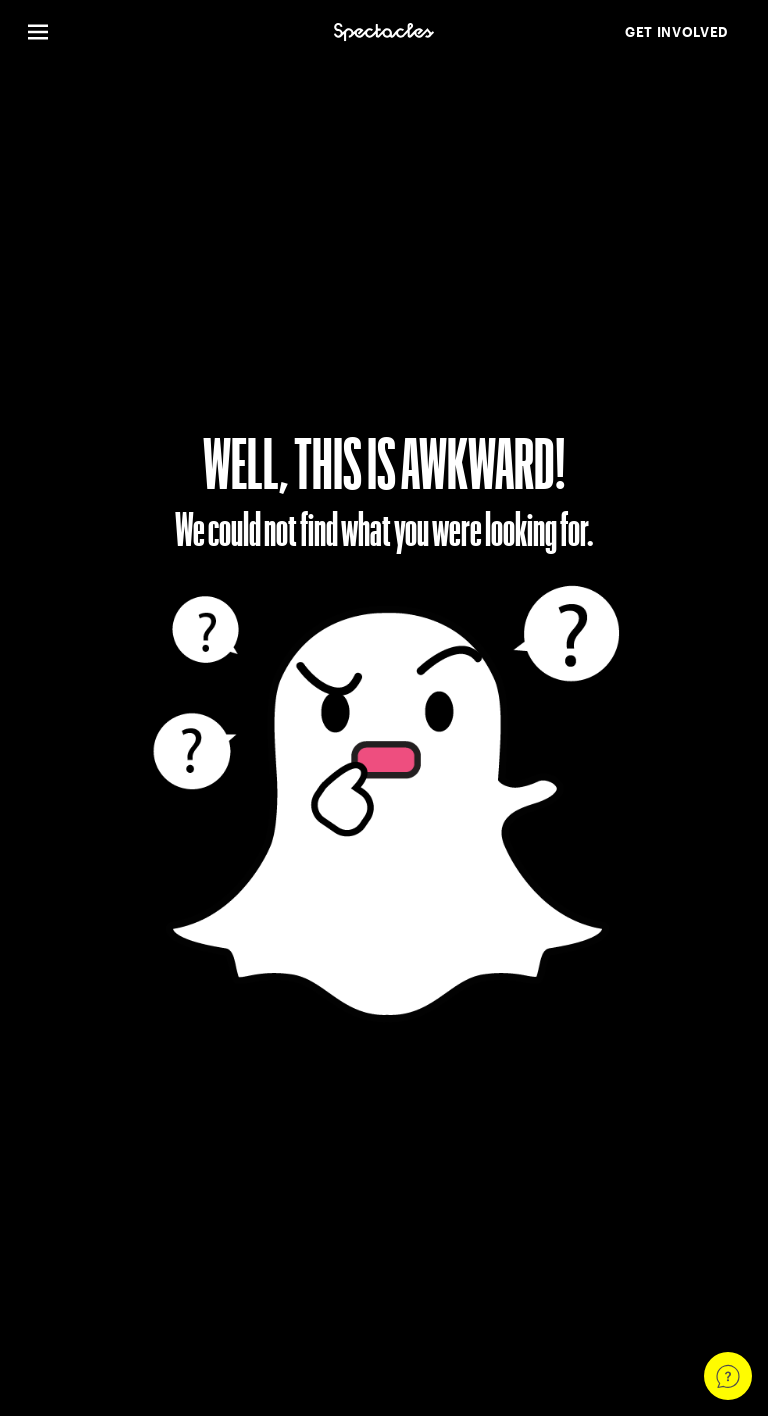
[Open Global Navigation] (169, 32)
